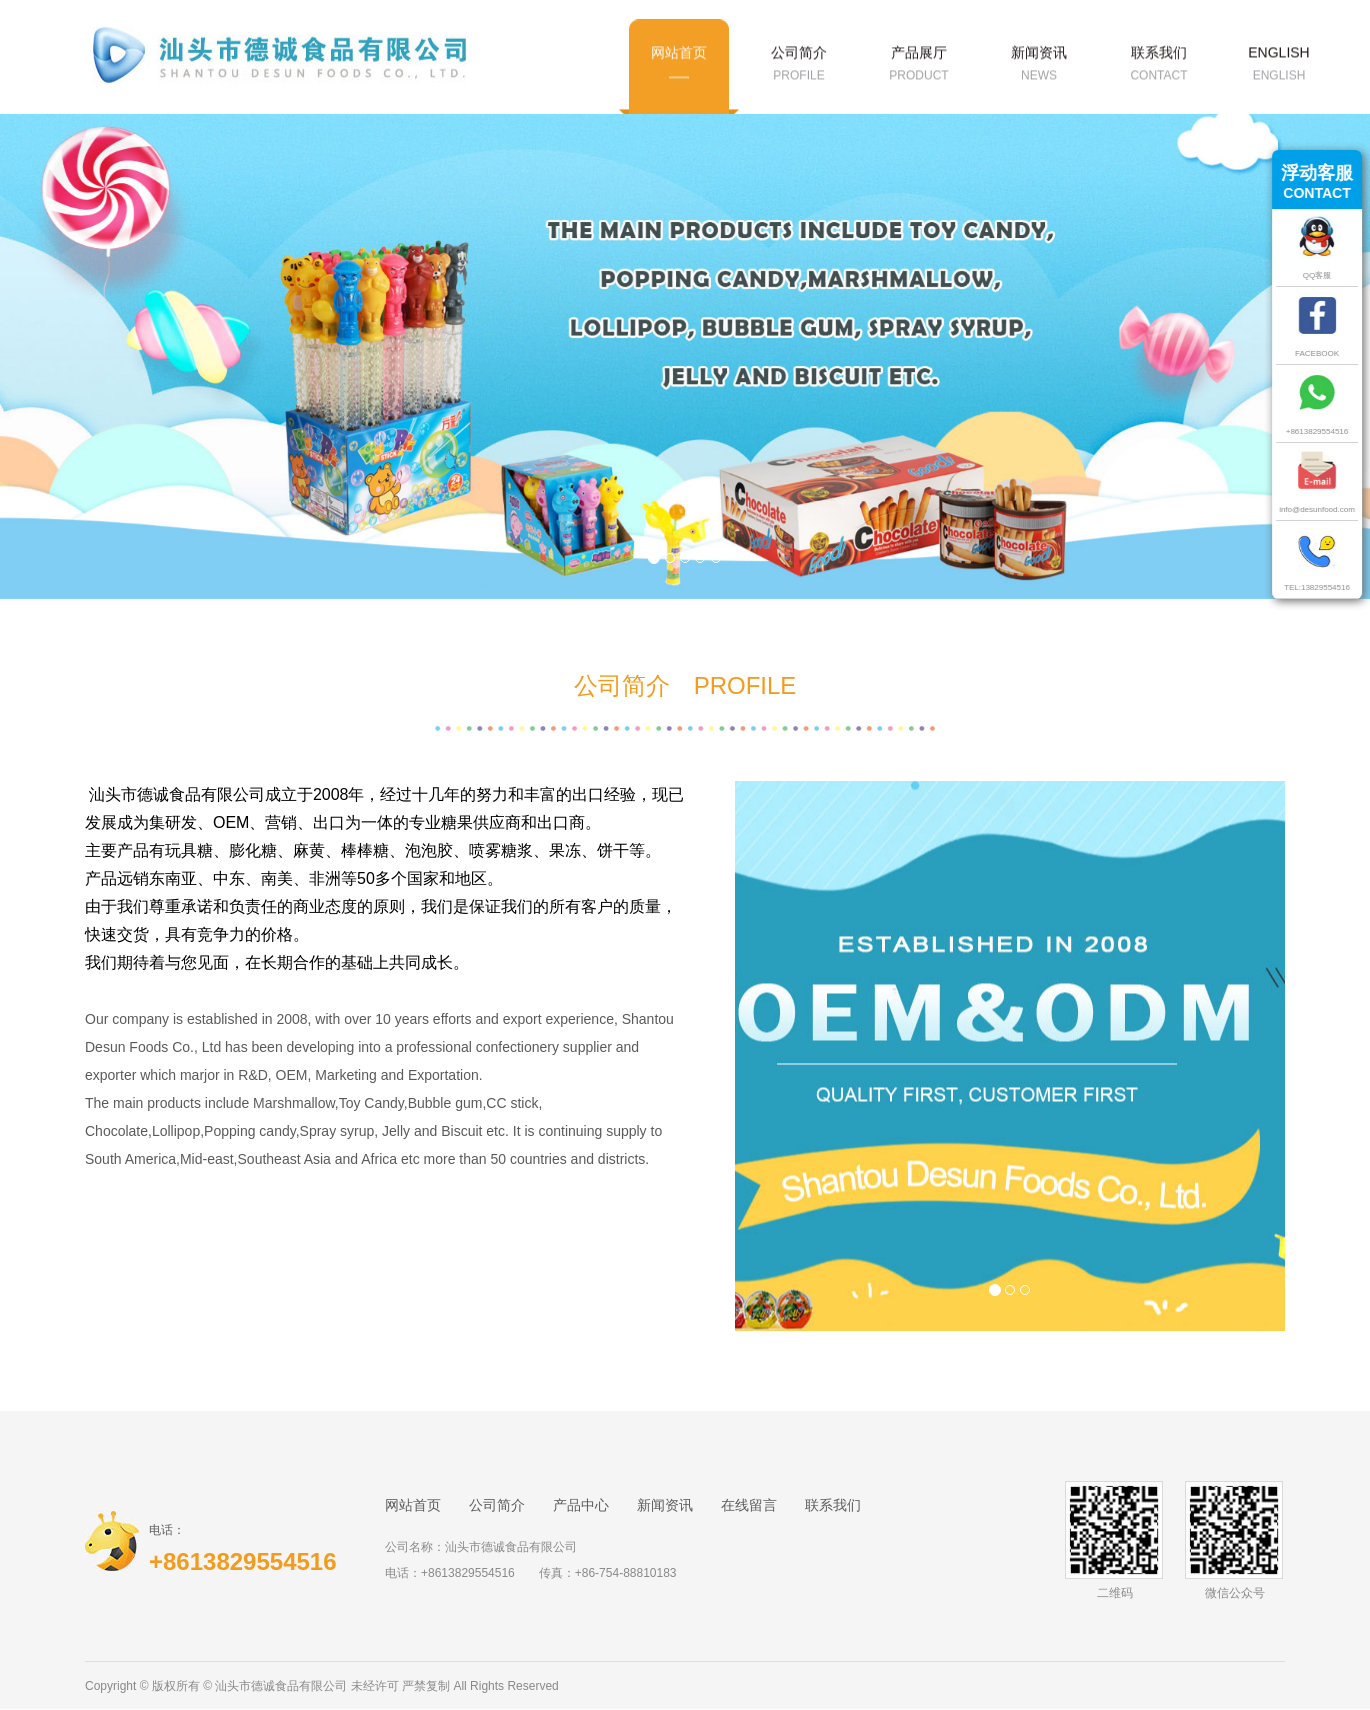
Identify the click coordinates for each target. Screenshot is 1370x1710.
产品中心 (581, 1505)
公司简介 (497, 1505)
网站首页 (413, 1505)
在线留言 (749, 1505)
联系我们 (833, 1505)
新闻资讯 (665, 1505)
